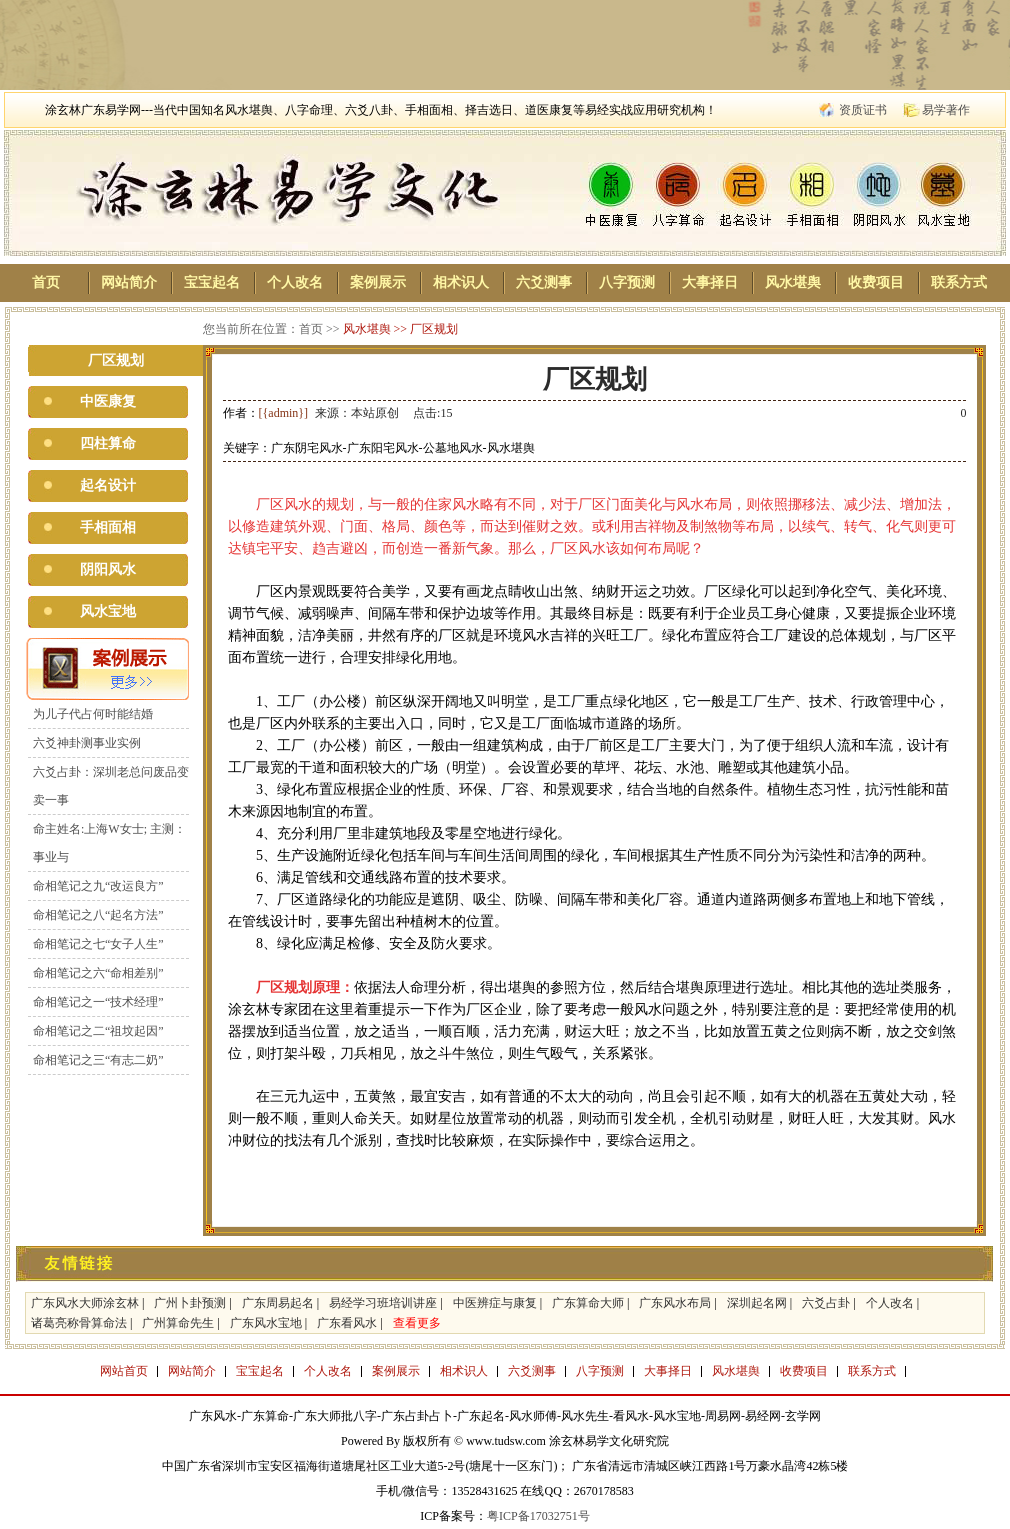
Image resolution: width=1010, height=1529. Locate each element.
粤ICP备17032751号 (538, 1516)
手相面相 (108, 527)
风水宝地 (108, 611)
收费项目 (876, 282)
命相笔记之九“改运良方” (98, 886)
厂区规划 (434, 329)
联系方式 (959, 282)
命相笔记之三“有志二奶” (98, 1060)
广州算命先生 (178, 1323)
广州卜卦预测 (190, 1303)
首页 (46, 282)
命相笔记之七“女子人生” (98, 944)
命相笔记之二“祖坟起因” (98, 1031)
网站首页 (124, 1371)
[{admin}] (284, 413)
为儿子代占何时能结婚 (93, 714)
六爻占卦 (826, 1303)
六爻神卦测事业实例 (87, 743)
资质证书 (863, 110)
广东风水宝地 (266, 1323)
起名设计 (108, 485)
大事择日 (710, 282)
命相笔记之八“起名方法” (98, 915)
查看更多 (417, 1323)
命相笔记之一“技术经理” (98, 1002)
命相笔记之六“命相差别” (98, 973)
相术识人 (461, 282)
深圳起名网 (757, 1303)
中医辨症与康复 (495, 1303)
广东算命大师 (588, 1303)
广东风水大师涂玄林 (85, 1303)
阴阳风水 (108, 569)
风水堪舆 (793, 282)
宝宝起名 (212, 282)
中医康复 (108, 401)
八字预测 (627, 282)
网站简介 (129, 282)
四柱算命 (108, 443)
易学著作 (946, 110)
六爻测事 (544, 282)
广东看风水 (347, 1323)
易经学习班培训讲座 (383, 1303)
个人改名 (295, 282)
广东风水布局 (675, 1303)
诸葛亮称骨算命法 (79, 1323)
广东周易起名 (278, 1303)
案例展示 (378, 282)
